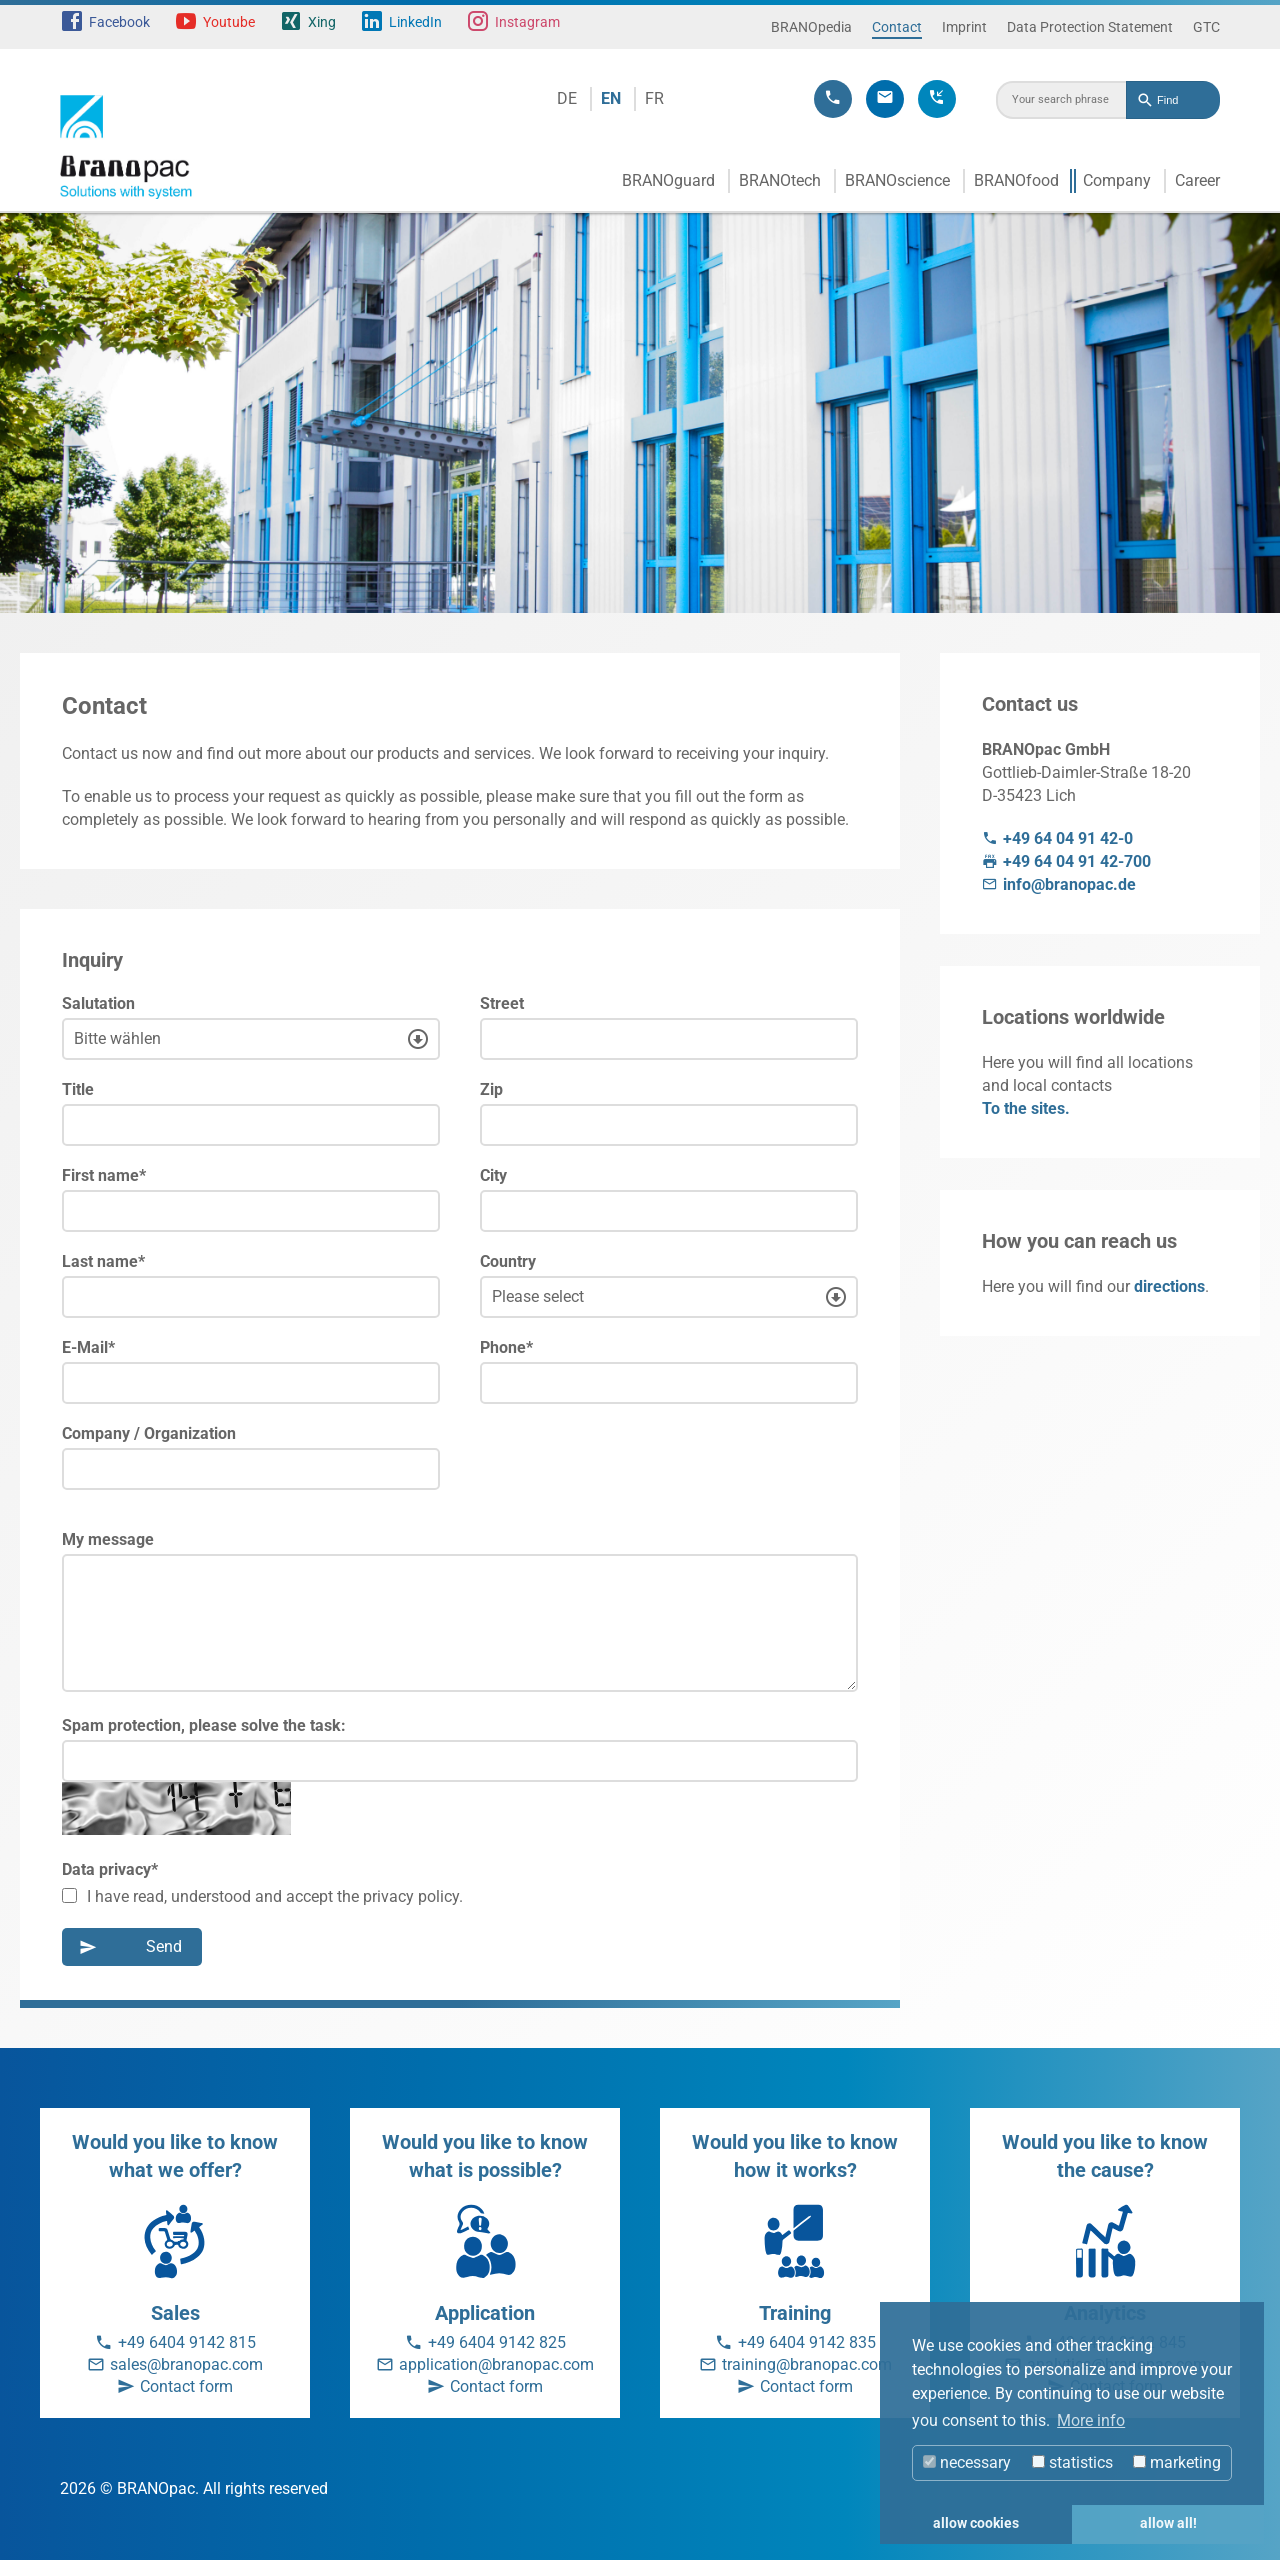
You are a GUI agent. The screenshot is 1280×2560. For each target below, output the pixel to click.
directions (1169, 1286)
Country (508, 1261)
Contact (897, 27)
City (493, 1175)
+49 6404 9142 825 (497, 2342)
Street (502, 1003)
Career (1197, 180)
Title (78, 1089)
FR (654, 98)
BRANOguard (668, 180)
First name (104, 1175)
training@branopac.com (807, 2364)
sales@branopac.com (186, 2364)
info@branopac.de (1069, 884)
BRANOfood (1016, 180)
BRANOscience (897, 180)
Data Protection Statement (1090, 27)
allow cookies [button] (976, 2523)
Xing (322, 22)
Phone (506, 1347)
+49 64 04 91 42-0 (1068, 838)
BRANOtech (780, 180)
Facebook (119, 22)
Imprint (964, 27)
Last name (103, 1261)
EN (611, 98)
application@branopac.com (496, 2364)
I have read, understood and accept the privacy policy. (262, 1896)
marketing (1177, 2462)
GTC (1206, 27)
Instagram (527, 22)
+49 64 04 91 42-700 (1077, 861)
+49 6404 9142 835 (807, 2342)
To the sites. (1026, 1108)
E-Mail (88, 1347)
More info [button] (1091, 2420)
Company (1117, 180)
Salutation (98, 1003)
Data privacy (110, 1869)
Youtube (229, 22)
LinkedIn (415, 22)
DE (567, 98)
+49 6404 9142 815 (187, 2342)
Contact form (186, 2386)
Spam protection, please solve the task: (204, 1725)
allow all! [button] (1168, 2523)
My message (108, 1539)
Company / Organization (149, 1433)
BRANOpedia (811, 27)
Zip (491, 1089)
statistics (1072, 2462)
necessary (967, 2462)
